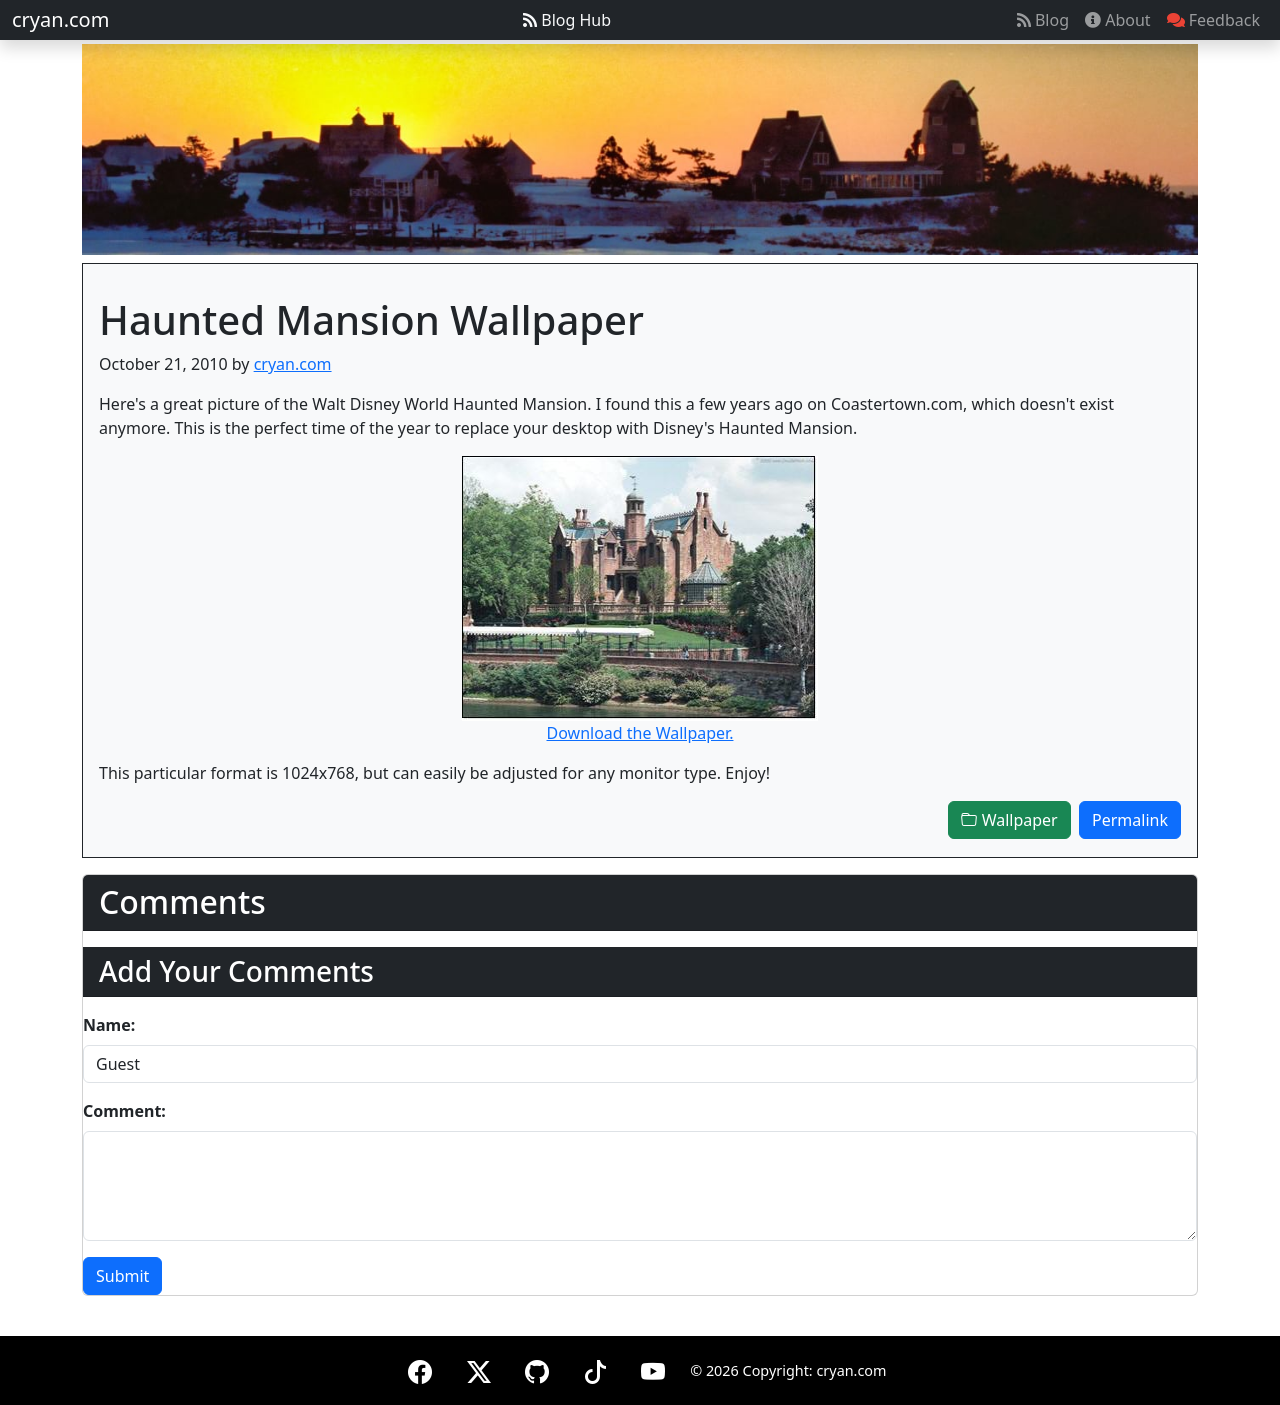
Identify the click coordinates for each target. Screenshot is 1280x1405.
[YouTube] (653, 1368)
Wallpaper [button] (1009, 820)
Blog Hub (567, 20)
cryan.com (60, 19)
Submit (122, 1276)
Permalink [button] (1130, 820)
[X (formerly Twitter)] (479, 1368)
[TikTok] (595, 1368)
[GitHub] (537, 1368)
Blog (1043, 20)
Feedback (1213, 20)
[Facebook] (420, 1368)
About (1118, 20)
